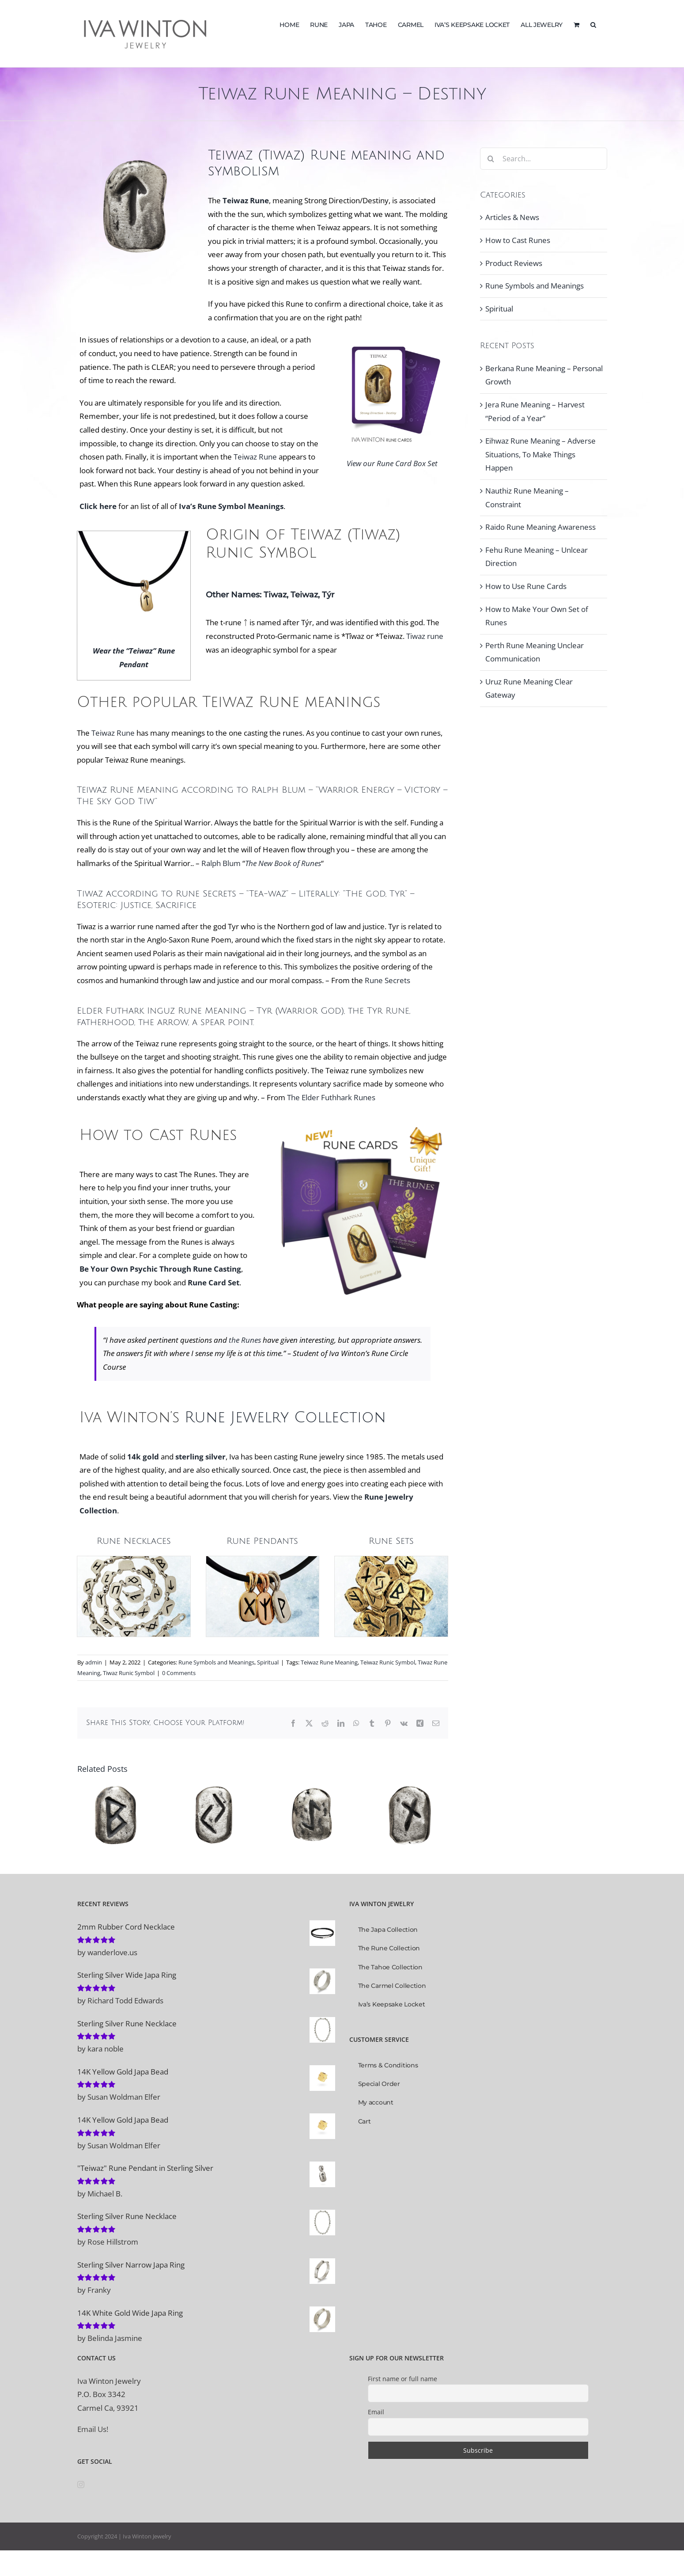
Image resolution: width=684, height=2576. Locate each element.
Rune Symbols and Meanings (216, 1662)
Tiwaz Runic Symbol (129, 1673)
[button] (593, 24)
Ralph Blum (221, 863)
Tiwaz (275, 595)
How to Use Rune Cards (526, 586)
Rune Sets (391, 1541)
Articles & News (512, 217)
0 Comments (179, 1673)
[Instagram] (80, 2484)
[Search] (491, 159)
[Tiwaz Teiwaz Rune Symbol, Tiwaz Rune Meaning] (135, 151)
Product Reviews (513, 263)
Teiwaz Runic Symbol (387, 1662)
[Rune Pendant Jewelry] (262, 1560)
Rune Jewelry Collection (285, 1418)
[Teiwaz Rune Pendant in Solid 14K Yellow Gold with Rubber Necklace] (133, 535)
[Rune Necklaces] (133, 1560)
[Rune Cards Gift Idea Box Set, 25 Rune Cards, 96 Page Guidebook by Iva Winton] (360, 1126)
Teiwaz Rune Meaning (329, 1662)
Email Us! (92, 2429)
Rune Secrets (206, 894)
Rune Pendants (262, 1541)
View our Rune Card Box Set (392, 463)
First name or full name (402, 2379)
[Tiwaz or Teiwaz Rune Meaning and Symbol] (392, 337)
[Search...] (543, 159)
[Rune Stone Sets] (391, 1560)
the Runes (245, 1340)
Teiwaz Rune (255, 457)
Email (376, 2412)
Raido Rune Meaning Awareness (540, 527)
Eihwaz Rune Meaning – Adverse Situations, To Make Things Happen (540, 454)
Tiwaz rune (424, 636)
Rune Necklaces (134, 1541)
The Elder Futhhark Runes (331, 1097)
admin (93, 1662)
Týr (328, 595)
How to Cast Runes (517, 240)
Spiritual (268, 1662)
